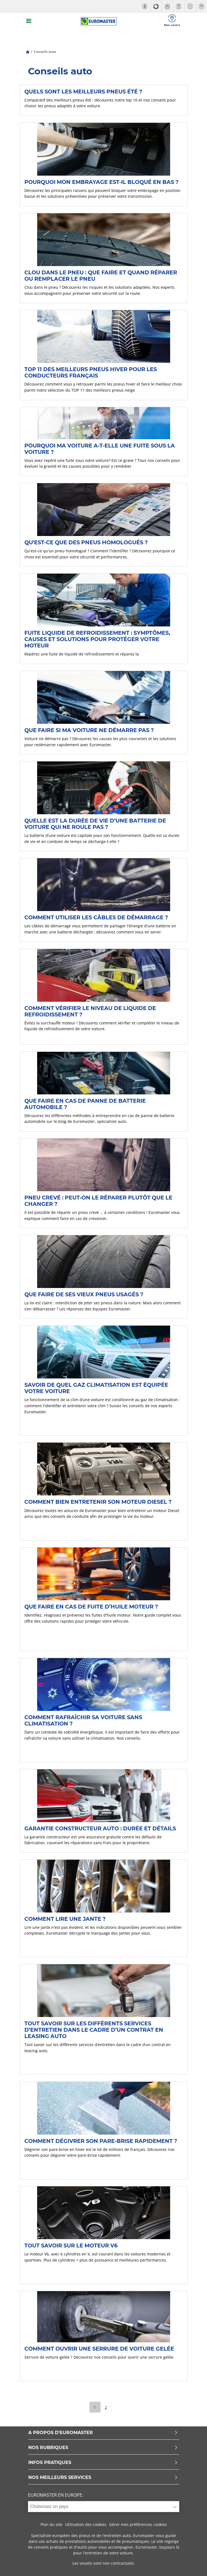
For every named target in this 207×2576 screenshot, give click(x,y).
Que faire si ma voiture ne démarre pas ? (89, 730)
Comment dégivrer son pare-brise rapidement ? (100, 2141)
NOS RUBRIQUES (103, 2447)
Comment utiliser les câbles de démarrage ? (96, 917)
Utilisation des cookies (85, 2524)
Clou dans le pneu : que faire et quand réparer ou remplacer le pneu (100, 275)
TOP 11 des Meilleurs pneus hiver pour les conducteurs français (90, 372)
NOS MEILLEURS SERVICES (103, 2477)
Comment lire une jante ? (65, 1919)
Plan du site (51, 2524)
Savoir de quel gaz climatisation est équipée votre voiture (96, 1387)
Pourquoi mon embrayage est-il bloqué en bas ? (101, 182)
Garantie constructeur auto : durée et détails (100, 1828)
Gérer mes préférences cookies (138, 2524)
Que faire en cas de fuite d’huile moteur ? (91, 1606)
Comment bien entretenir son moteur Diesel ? (98, 1501)
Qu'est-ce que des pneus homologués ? (86, 542)
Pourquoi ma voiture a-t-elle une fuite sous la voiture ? (99, 448)
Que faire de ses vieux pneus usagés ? (83, 1294)
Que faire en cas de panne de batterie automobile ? (85, 1103)
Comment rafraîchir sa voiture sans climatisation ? (83, 1720)
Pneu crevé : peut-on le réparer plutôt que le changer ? (98, 1200)
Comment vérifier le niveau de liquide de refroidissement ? (90, 1011)
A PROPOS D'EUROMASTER (103, 2433)
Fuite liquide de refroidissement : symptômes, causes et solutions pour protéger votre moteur (97, 639)
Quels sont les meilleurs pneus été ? (83, 91)
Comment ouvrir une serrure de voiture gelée (99, 2348)
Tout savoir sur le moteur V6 (70, 2245)
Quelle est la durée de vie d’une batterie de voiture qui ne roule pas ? (95, 823)
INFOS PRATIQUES (103, 2462)
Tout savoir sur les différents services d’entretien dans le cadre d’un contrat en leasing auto (93, 2029)
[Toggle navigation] (29, 21)
